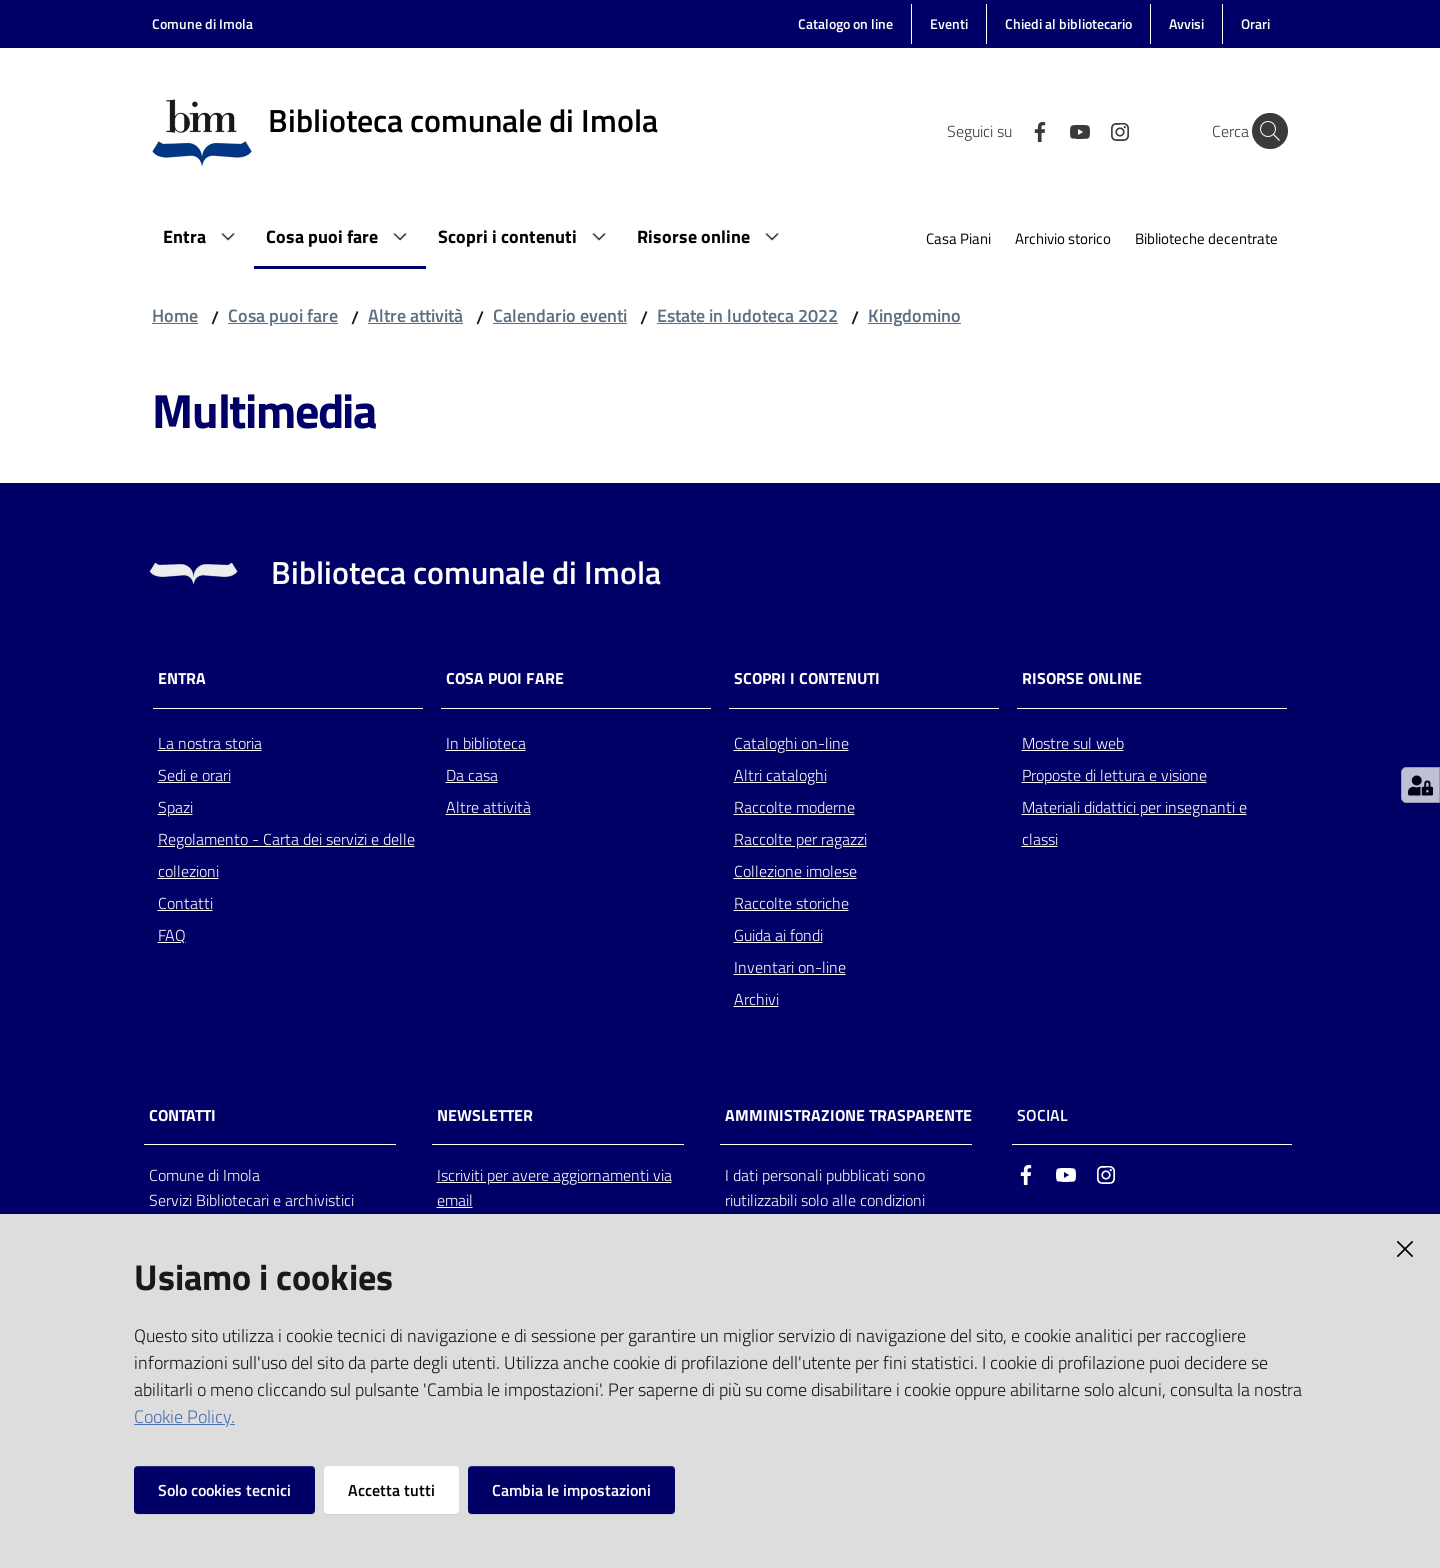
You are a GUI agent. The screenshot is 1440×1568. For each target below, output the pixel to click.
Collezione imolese (795, 871)
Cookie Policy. (184, 1416)
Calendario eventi (560, 315)
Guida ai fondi (778, 935)
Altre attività (415, 315)
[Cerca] (1264, 131)
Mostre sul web (1073, 743)
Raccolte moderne (794, 807)
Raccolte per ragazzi (800, 839)
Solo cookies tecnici (224, 1490)
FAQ (172, 935)
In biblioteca (486, 743)
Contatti (185, 903)
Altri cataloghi (780, 775)
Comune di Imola (202, 23)
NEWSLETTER (485, 1115)
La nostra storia (210, 743)
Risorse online (1082, 678)
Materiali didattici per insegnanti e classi (1134, 823)
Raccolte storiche (791, 903)
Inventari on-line (790, 967)
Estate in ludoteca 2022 (747, 315)
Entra (182, 678)
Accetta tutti (391, 1490)
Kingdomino (914, 315)
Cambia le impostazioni (571, 1490)
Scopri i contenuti (807, 678)
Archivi (756, 999)
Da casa (472, 775)
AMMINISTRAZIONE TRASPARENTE (848, 1115)
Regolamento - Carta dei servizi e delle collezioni (286, 855)
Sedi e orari (194, 775)
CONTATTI (182, 1115)
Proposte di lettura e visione (1114, 775)
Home (175, 315)
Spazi (175, 807)
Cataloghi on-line (791, 743)
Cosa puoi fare (283, 315)
